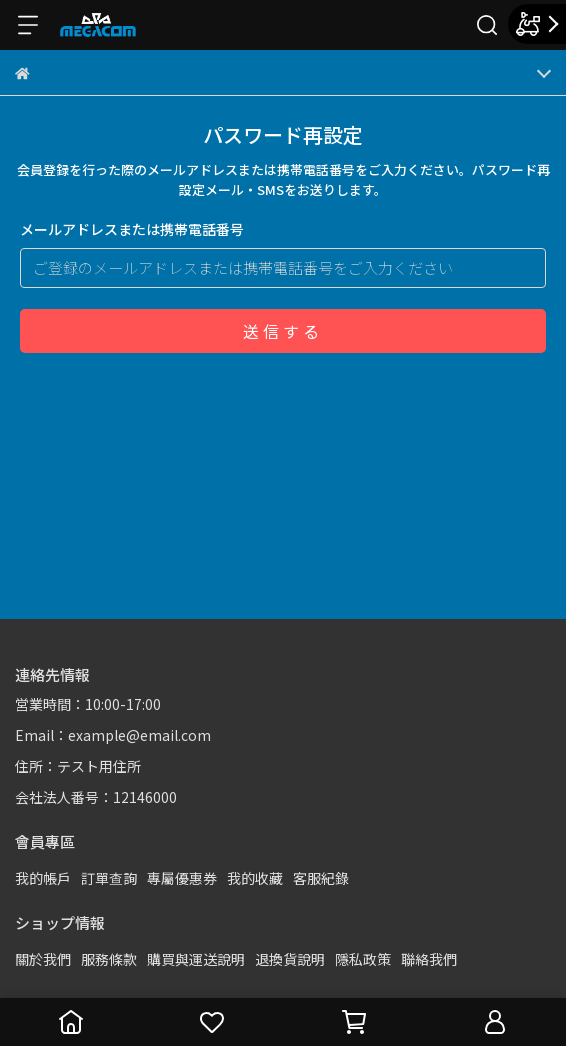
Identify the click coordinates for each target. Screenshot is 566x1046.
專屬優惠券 (182, 878)
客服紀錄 (321, 878)
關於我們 (43, 959)
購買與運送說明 (196, 959)
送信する (283, 331)
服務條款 (109, 959)
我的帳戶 (43, 878)
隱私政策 (363, 959)
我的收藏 (255, 878)
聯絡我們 (429, 959)
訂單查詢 (109, 878)
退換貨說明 (290, 959)
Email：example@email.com (113, 735)
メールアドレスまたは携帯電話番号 (132, 229)
